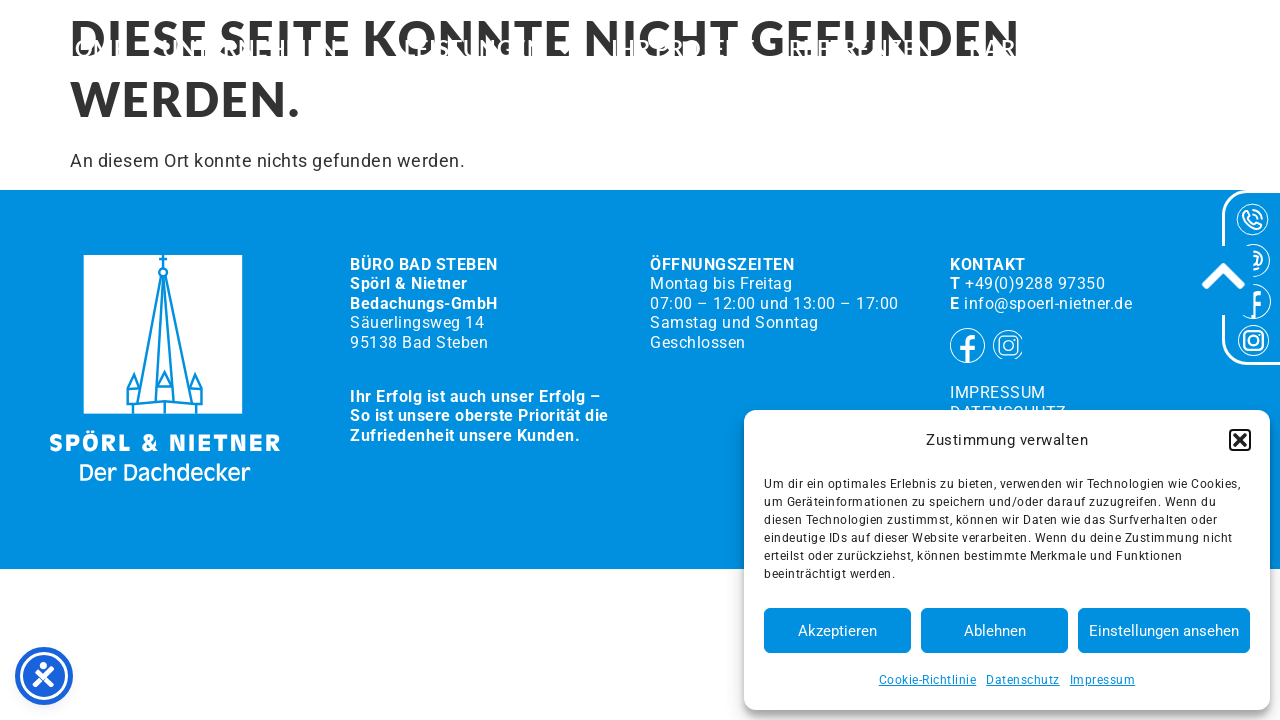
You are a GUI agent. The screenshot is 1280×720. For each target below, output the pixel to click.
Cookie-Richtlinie (928, 680)
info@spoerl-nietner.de (1048, 303)
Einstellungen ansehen (1164, 631)
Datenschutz (1023, 680)
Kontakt (1168, 50)
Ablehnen (995, 631)
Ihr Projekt (683, 50)
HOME (92, 50)
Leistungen (490, 50)
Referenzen (861, 50)
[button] (1240, 440)
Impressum (1103, 680)
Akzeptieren (837, 631)
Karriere (1024, 50)
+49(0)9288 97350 (1035, 283)
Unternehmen (265, 50)
